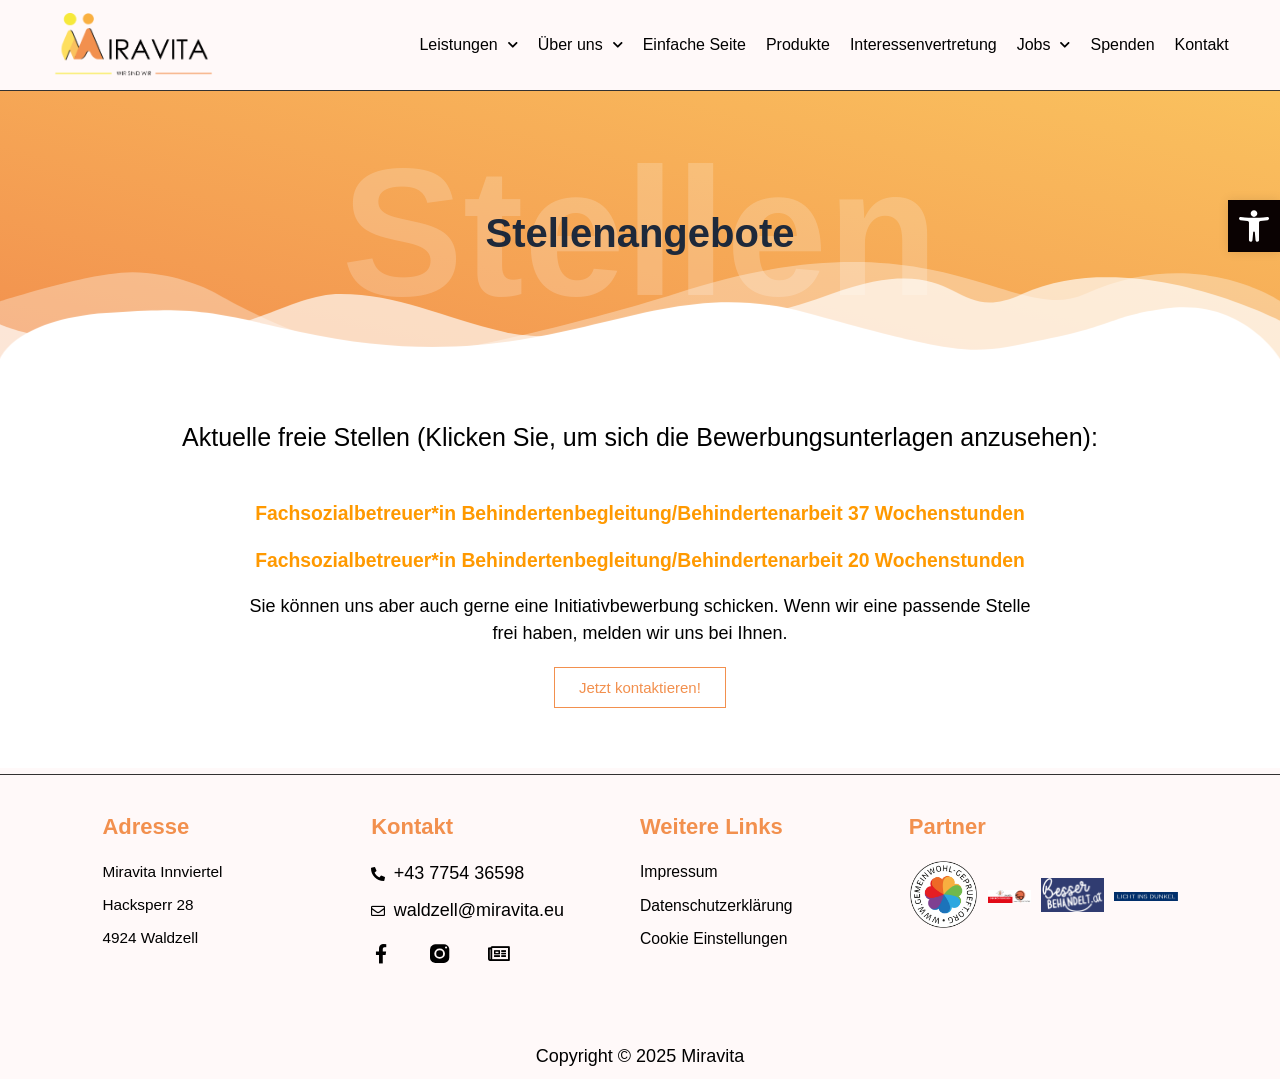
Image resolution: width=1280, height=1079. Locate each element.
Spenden (1122, 44)
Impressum (684, 870)
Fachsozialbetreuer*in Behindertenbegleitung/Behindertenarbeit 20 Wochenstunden (640, 559)
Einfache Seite (694, 44)
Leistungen (468, 45)
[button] (1254, 226)
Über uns (580, 45)
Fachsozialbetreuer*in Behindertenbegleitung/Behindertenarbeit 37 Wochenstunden (640, 512)
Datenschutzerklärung (727, 907)
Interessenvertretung (923, 44)
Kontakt (1202, 44)
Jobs (1044, 45)
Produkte (798, 44)
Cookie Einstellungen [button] (724, 944)
